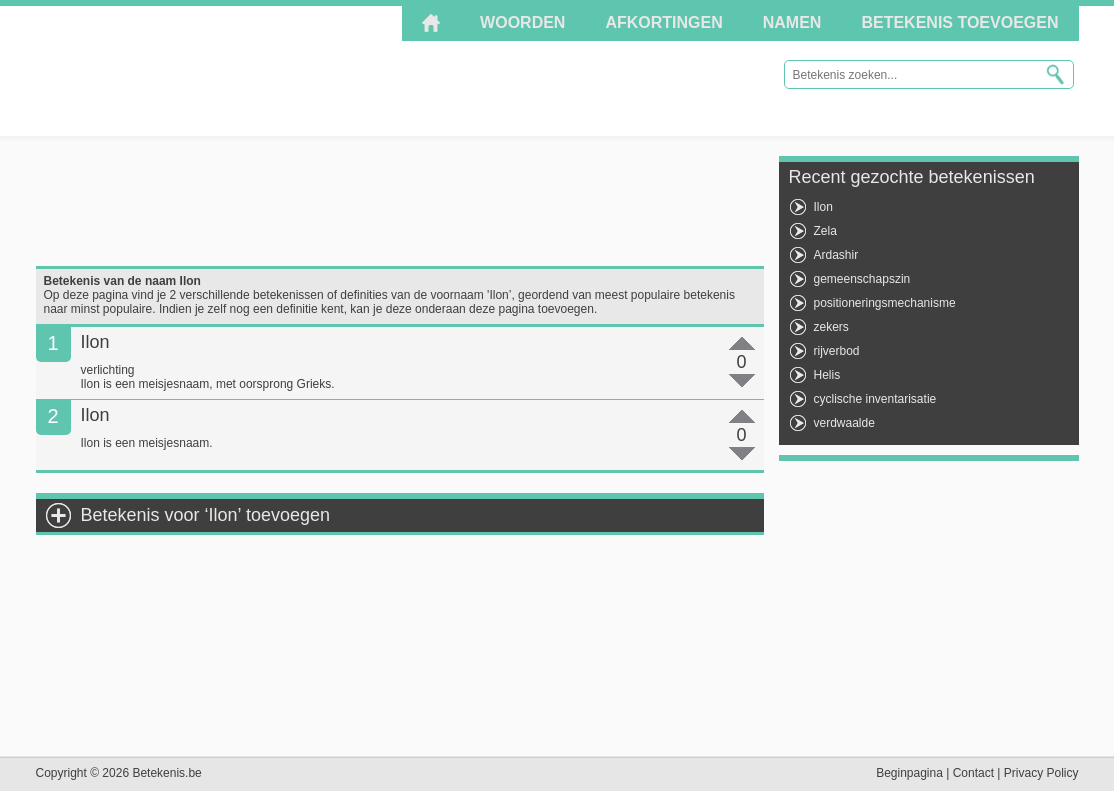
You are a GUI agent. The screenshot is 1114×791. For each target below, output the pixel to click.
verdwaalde (844, 423)
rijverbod (837, 351)
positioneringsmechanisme (885, 303)
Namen (792, 22)
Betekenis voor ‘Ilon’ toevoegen (206, 515)
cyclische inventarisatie (875, 399)
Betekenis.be (215, 70)
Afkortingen (663, 22)
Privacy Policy (1041, 773)
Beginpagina (909, 773)
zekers (831, 327)
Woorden (522, 22)
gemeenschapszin (862, 279)
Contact (973, 773)
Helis (827, 375)
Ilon (823, 207)
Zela (825, 231)
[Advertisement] (400, 201)
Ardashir (836, 255)
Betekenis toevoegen (959, 22)
